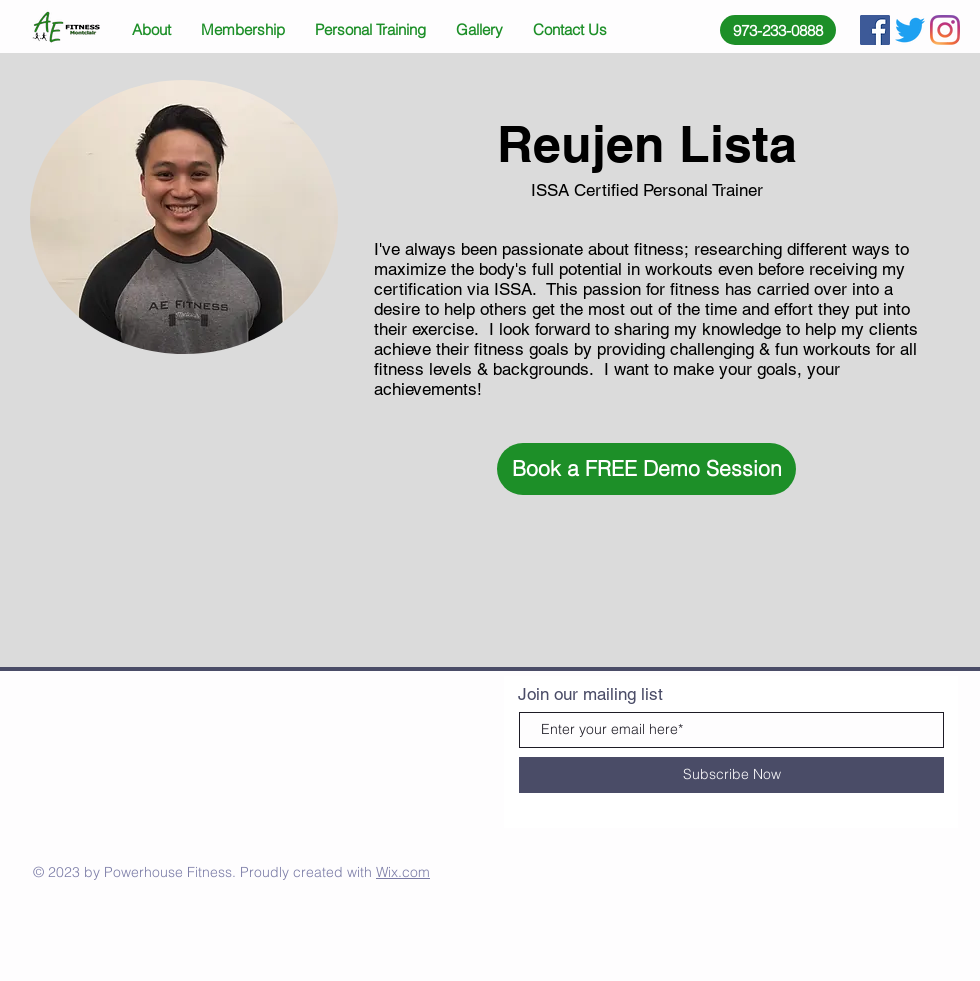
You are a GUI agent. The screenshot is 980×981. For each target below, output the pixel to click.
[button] (646, 469)
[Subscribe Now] (731, 775)
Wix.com (403, 872)
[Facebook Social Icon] (875, 30)
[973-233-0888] (778, 30)
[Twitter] (910, 30)
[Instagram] (945, 30)
